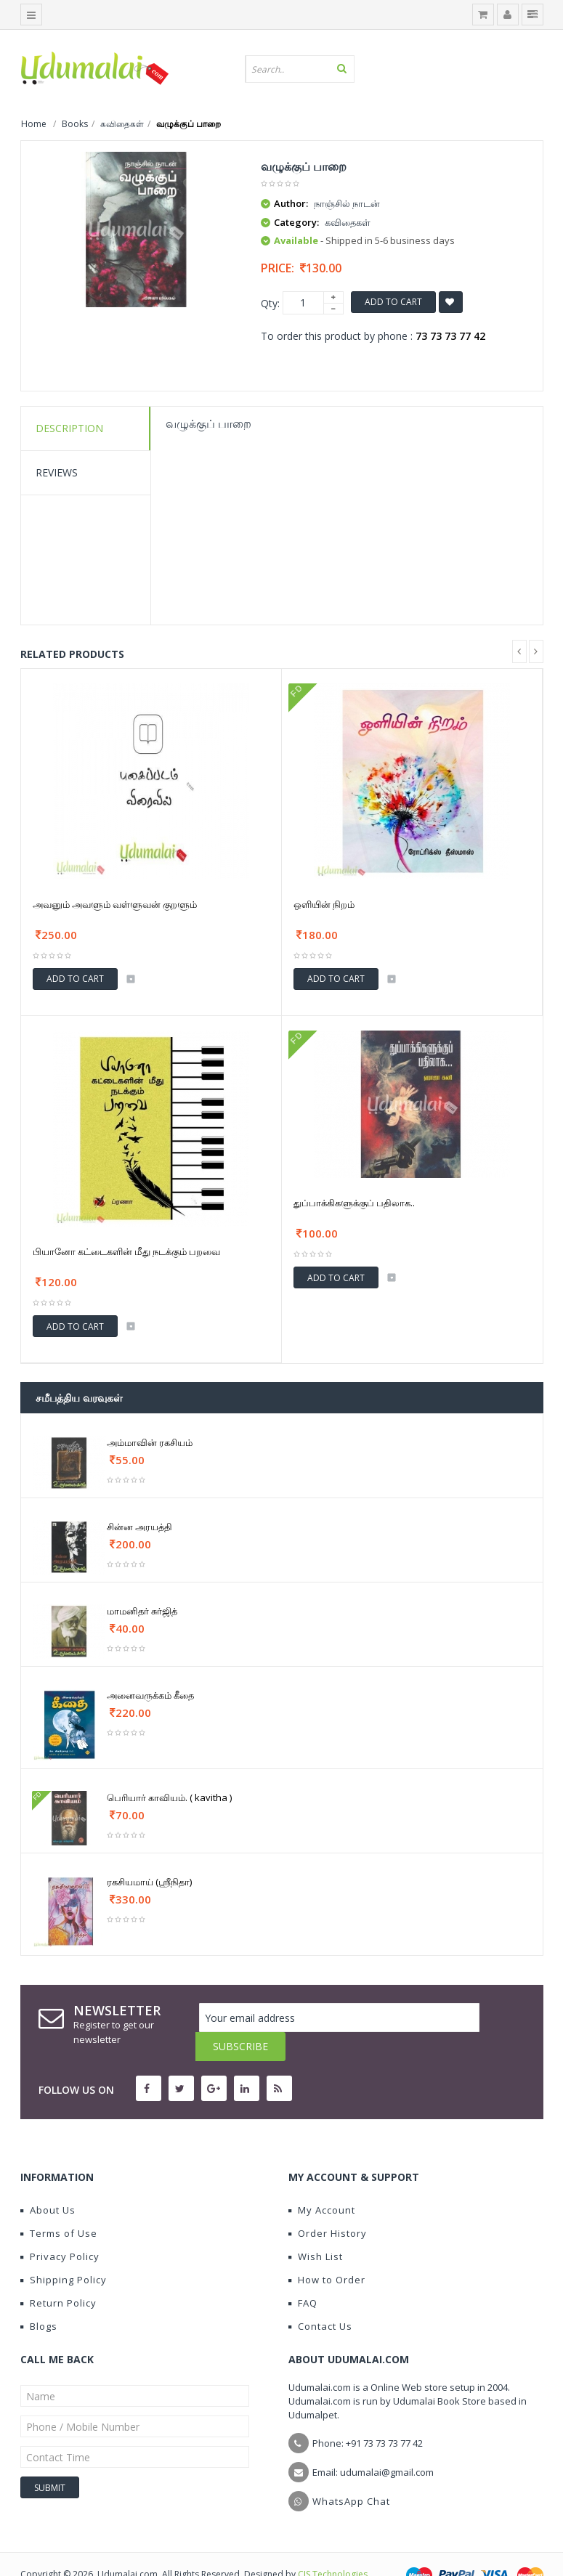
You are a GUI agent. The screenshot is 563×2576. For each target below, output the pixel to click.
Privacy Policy (60, 2227)
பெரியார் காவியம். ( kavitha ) (169, 1797)
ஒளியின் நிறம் (324, 904)
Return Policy (58, 2273)
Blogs (38, 2297)
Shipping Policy (63, 2250)
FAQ (302, 2273)
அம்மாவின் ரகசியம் (150, 1442)
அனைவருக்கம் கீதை (150, 1695)
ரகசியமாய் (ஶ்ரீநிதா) (149, 1881)
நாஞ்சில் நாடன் (347, 203)
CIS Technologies (333, 2545)
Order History (327, 2204)
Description (69, 428)
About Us (48, 2180)
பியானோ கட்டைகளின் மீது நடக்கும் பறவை (126, 1251)
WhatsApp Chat (351, 2472)
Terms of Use (58, 2204)
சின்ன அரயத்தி (139, 1526)
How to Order (326, 2250)
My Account (321, 2180)
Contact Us (320, 2297)
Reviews (57, 472)
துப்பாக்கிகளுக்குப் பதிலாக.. (354, 1202)
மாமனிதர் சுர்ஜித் (142, 1610)
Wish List (315, 2227)
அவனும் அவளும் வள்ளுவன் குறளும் (115, 904)
